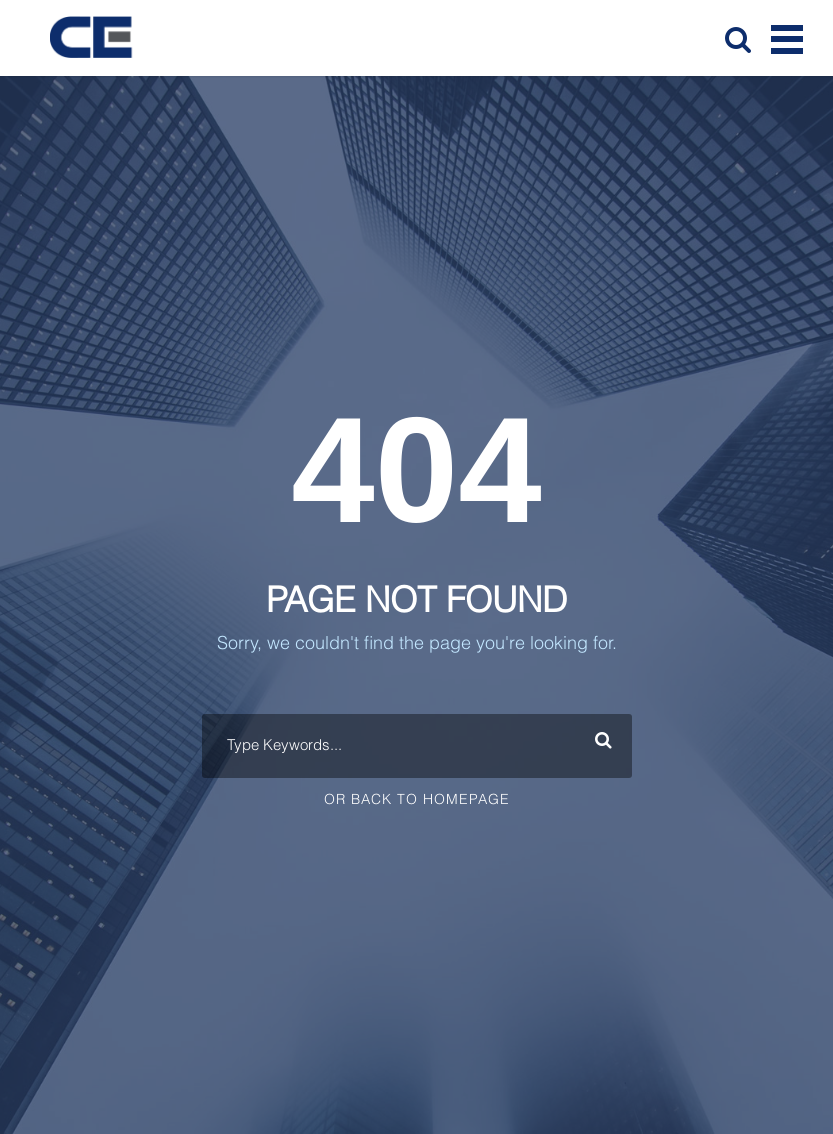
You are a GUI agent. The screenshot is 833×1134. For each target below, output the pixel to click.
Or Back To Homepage (417, 800)
